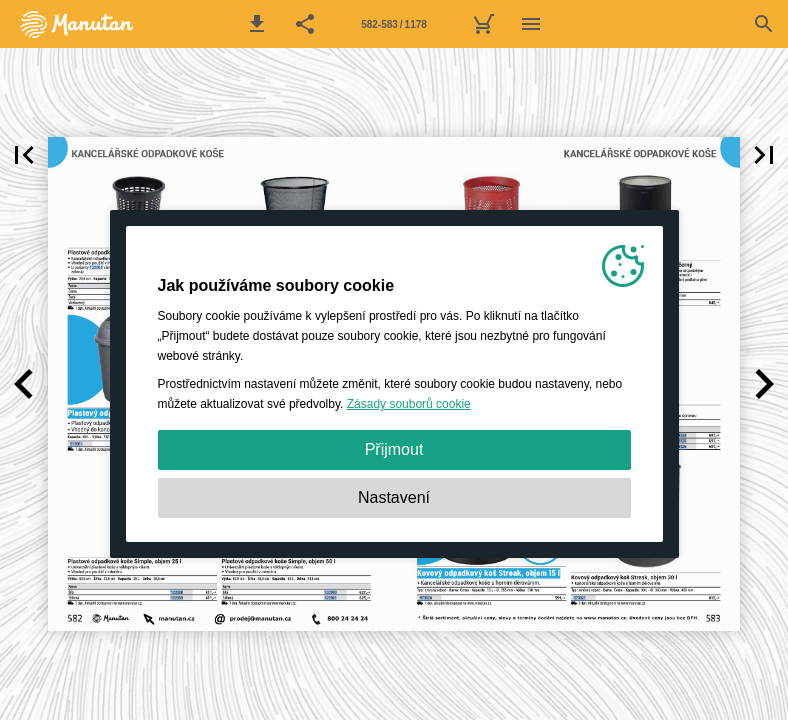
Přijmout (394, 449)
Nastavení (394, 497)
